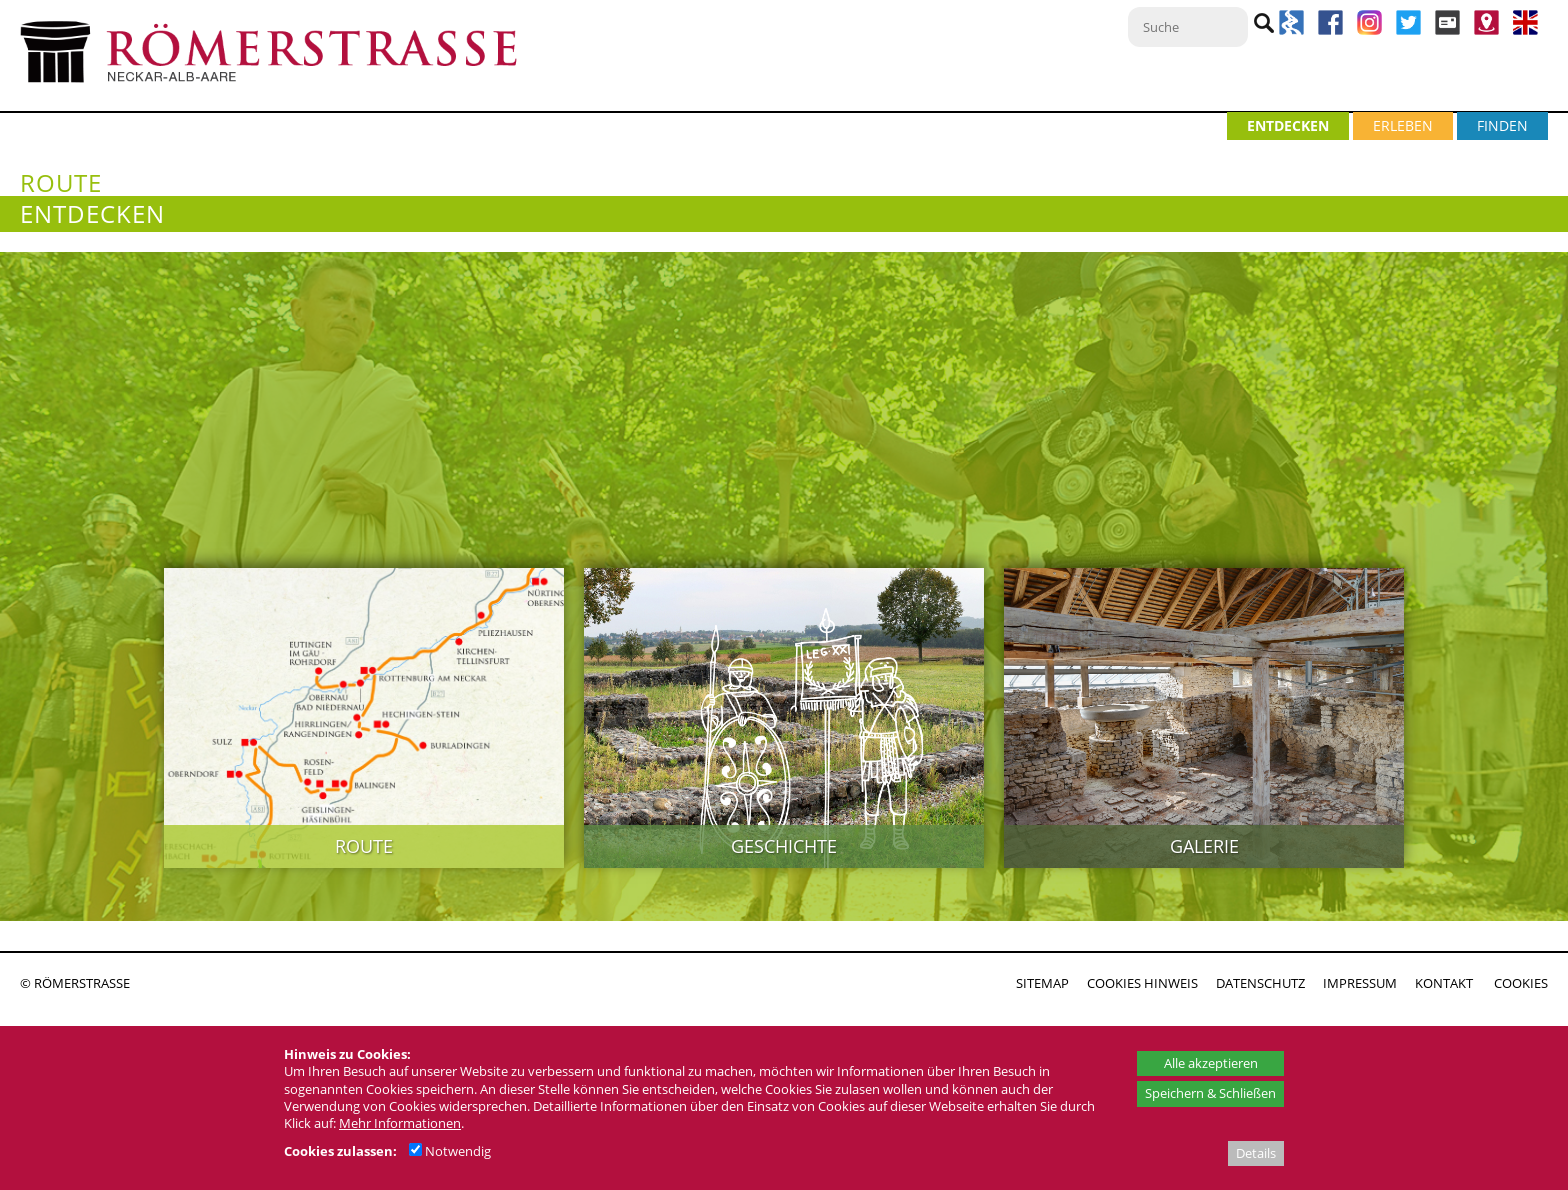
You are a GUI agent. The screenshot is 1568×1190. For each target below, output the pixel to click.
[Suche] (1188, 27)
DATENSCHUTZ (1260, 983)
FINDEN (1502, 125)
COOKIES (1521, 983)
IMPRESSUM (1360, 983)
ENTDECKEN (1288, 125)
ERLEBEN (1403, 125)
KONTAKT (1444, 983)
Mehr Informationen (400, 1123)
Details (1256, 1153)
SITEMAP (1042, 983)
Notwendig (450, 1151)
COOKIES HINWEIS (1142, 983)
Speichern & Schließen (1210, 1093)
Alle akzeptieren (1211, 1063)
